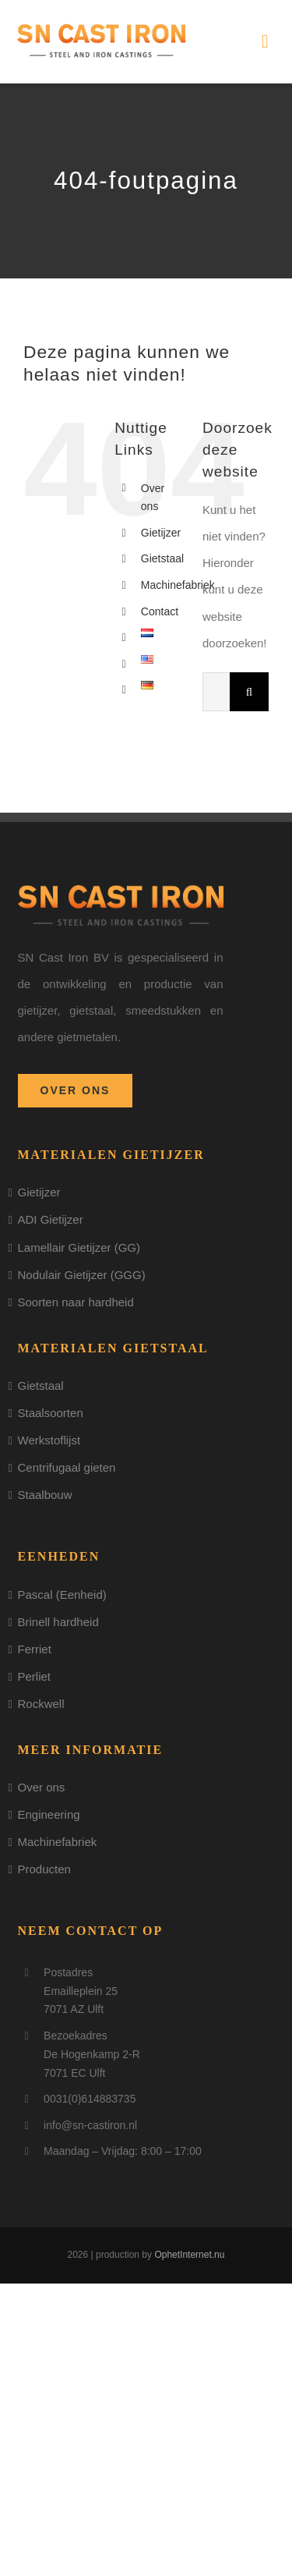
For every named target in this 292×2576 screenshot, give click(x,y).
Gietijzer (161, 532)
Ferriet (34, 1649)
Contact (159, 611)
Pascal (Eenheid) (62, 1594)
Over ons (41, 1787)
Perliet (34, 1676)
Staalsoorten (50, 1412)
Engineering (49, 1814)
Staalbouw (45, 1494)
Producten (44, 1869)
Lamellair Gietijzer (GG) (79, 1246)
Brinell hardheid (58, 1621)
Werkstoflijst (49, 1440)
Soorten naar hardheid (76, 1302)
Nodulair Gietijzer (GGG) (82, 1274)
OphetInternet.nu (189, 2254)
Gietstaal (162, 558)
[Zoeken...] (216, 691)
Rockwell (41, 1703)
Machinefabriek (178, 585)
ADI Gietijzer (50, 1219)
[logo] (101, 29)
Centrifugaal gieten (67, 1467)
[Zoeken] (249, 691)
